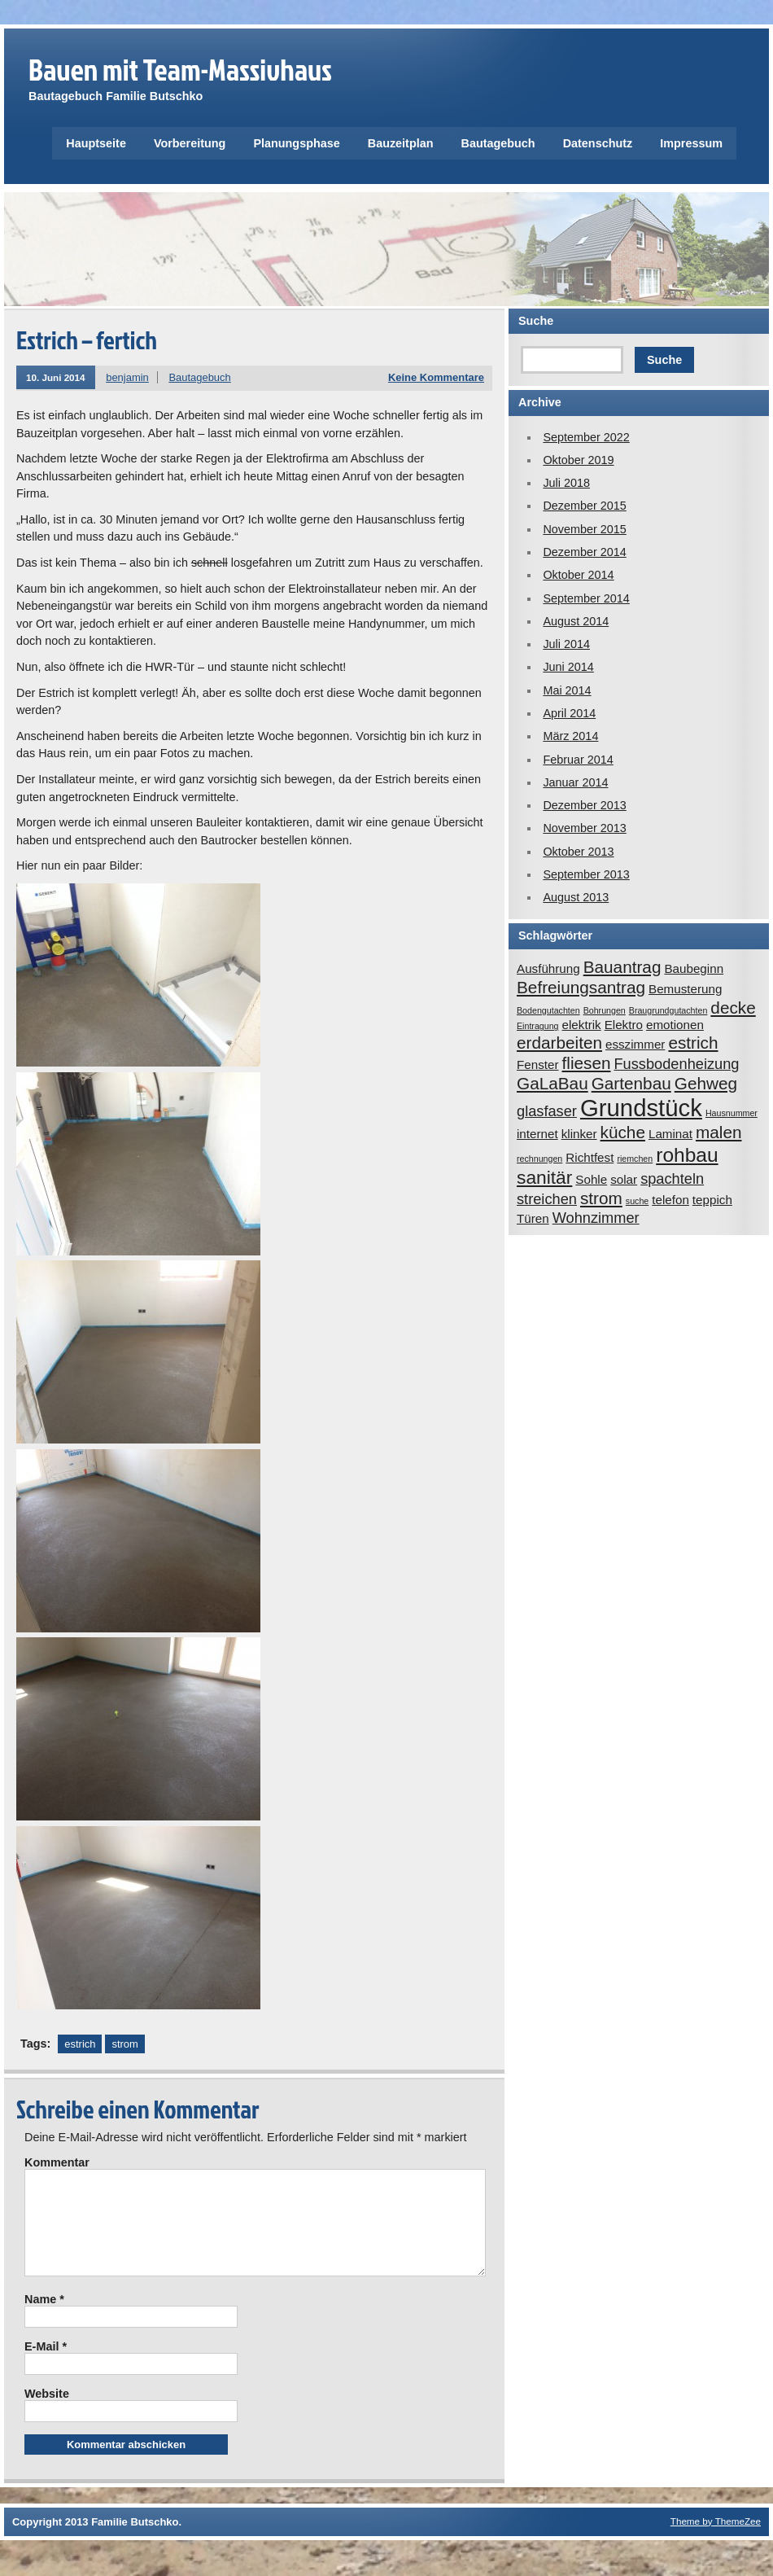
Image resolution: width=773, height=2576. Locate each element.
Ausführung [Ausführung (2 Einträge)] (548, 968)
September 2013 (586, 874)
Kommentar (57, 2162)
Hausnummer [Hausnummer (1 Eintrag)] (731, 1113)
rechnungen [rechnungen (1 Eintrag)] (539, 1158)
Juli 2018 (566, 482)
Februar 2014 (578, 759)
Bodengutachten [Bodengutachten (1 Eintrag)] (548, 1010)
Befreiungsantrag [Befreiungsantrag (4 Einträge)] (581, 987)
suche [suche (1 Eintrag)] (637, 1201)
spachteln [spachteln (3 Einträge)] (672, 1178)
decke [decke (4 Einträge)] (732, 1007)
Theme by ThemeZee (715, 2540)
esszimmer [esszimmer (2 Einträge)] (635, 1044)
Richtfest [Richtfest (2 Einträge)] (590, 1157)
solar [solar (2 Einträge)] (623, 1179)
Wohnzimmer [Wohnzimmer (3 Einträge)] (596, 1217)
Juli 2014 (566, 644)
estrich (79, 2044)
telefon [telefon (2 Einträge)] (670, 1200)
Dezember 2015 (584, 505)
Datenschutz (598, 143)
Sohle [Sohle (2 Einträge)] (591, 1179)
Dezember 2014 (584, 552)
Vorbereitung (189, 143)
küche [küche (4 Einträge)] (622, 1132)
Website (46, 2413)
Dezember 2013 (584, 805)
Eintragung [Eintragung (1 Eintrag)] (538, 1026)
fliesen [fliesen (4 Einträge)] (586, 1063)
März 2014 (570, 736)
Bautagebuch (498, 143)
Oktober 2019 (578, 460)
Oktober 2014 (578, 574)
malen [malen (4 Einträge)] (719, 1132)
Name (44, 2318)
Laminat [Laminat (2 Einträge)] (670, 1134)
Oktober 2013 (578, 851)
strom (124, 2044)
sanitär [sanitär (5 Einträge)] (544, 1177)
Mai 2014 (567, 690)
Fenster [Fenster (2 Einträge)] (538, 1064)
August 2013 (576, 897)
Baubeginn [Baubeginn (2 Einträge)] (693, 968)
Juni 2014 (568, 666)
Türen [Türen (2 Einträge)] (533, 1218)
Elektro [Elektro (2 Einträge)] (624, 1025)
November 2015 (584, 529)
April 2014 (569, 713)
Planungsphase (296, 143)
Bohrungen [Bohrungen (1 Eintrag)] (604, 1010)
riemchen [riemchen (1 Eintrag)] (635, 1158)
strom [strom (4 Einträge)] (601, 1198)
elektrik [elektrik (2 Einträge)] (581, 1025)
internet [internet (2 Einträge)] (537, 1134)
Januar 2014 (575, 782)
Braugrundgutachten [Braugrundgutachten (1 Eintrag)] (668, 1010)
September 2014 (586, 598)
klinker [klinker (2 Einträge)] (579, 1134)
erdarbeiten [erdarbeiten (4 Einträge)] (559, 1042)
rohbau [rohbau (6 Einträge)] (687, 1155)
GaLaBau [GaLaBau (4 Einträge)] (552, 1083)
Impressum (691, 143)
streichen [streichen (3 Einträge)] (547, 1198)
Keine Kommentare (436, 377)
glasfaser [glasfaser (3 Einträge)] (547, 1110)
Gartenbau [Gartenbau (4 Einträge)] (631, 1083)
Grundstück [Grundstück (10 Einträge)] (641, 1107)
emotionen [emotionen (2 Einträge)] (675, 1025)
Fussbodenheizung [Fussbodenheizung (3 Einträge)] (676, 1063)
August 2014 (576, 621)
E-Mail (45, 2365)
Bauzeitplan (401, 143)
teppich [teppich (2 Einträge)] (712, 1200)
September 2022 (586, 437)
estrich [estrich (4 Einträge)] (693, 1042)
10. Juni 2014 (55, 377)
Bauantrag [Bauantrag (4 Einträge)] (622, 966)
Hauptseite (96, 143)
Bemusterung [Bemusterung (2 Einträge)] (685, 989)
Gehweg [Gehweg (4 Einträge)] (706, 1083)
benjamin (127, 377)
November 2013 (584, 828)
